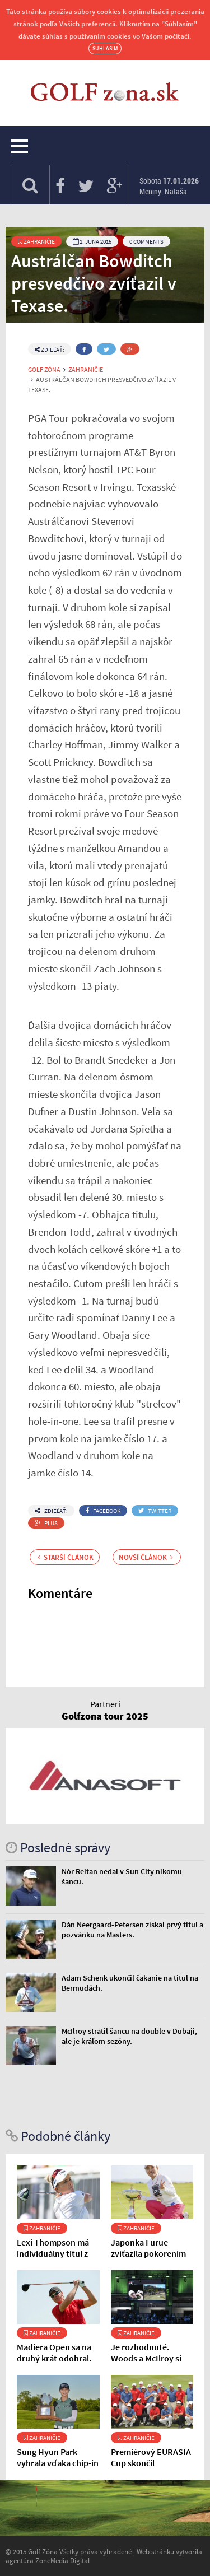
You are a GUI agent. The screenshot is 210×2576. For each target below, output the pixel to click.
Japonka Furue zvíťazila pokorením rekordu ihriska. (148, 2253)
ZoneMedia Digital (62, 2560)
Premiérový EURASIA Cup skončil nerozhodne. (151, 2463)
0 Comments (146, 241)
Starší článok (66, 1557)
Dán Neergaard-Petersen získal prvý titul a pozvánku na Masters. (132, 1930)
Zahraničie (36, 241)
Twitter (154, 1511)
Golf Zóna (44, 370)
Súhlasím (105, 48)
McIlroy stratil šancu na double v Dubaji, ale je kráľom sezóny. (129, 2036)
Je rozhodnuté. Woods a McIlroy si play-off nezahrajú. (147, 2358)
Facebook (103, 1511)
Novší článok (146, 1557)
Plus (46, 1523)
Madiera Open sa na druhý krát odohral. (54, 2352)
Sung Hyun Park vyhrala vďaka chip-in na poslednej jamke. (58, 2463)
